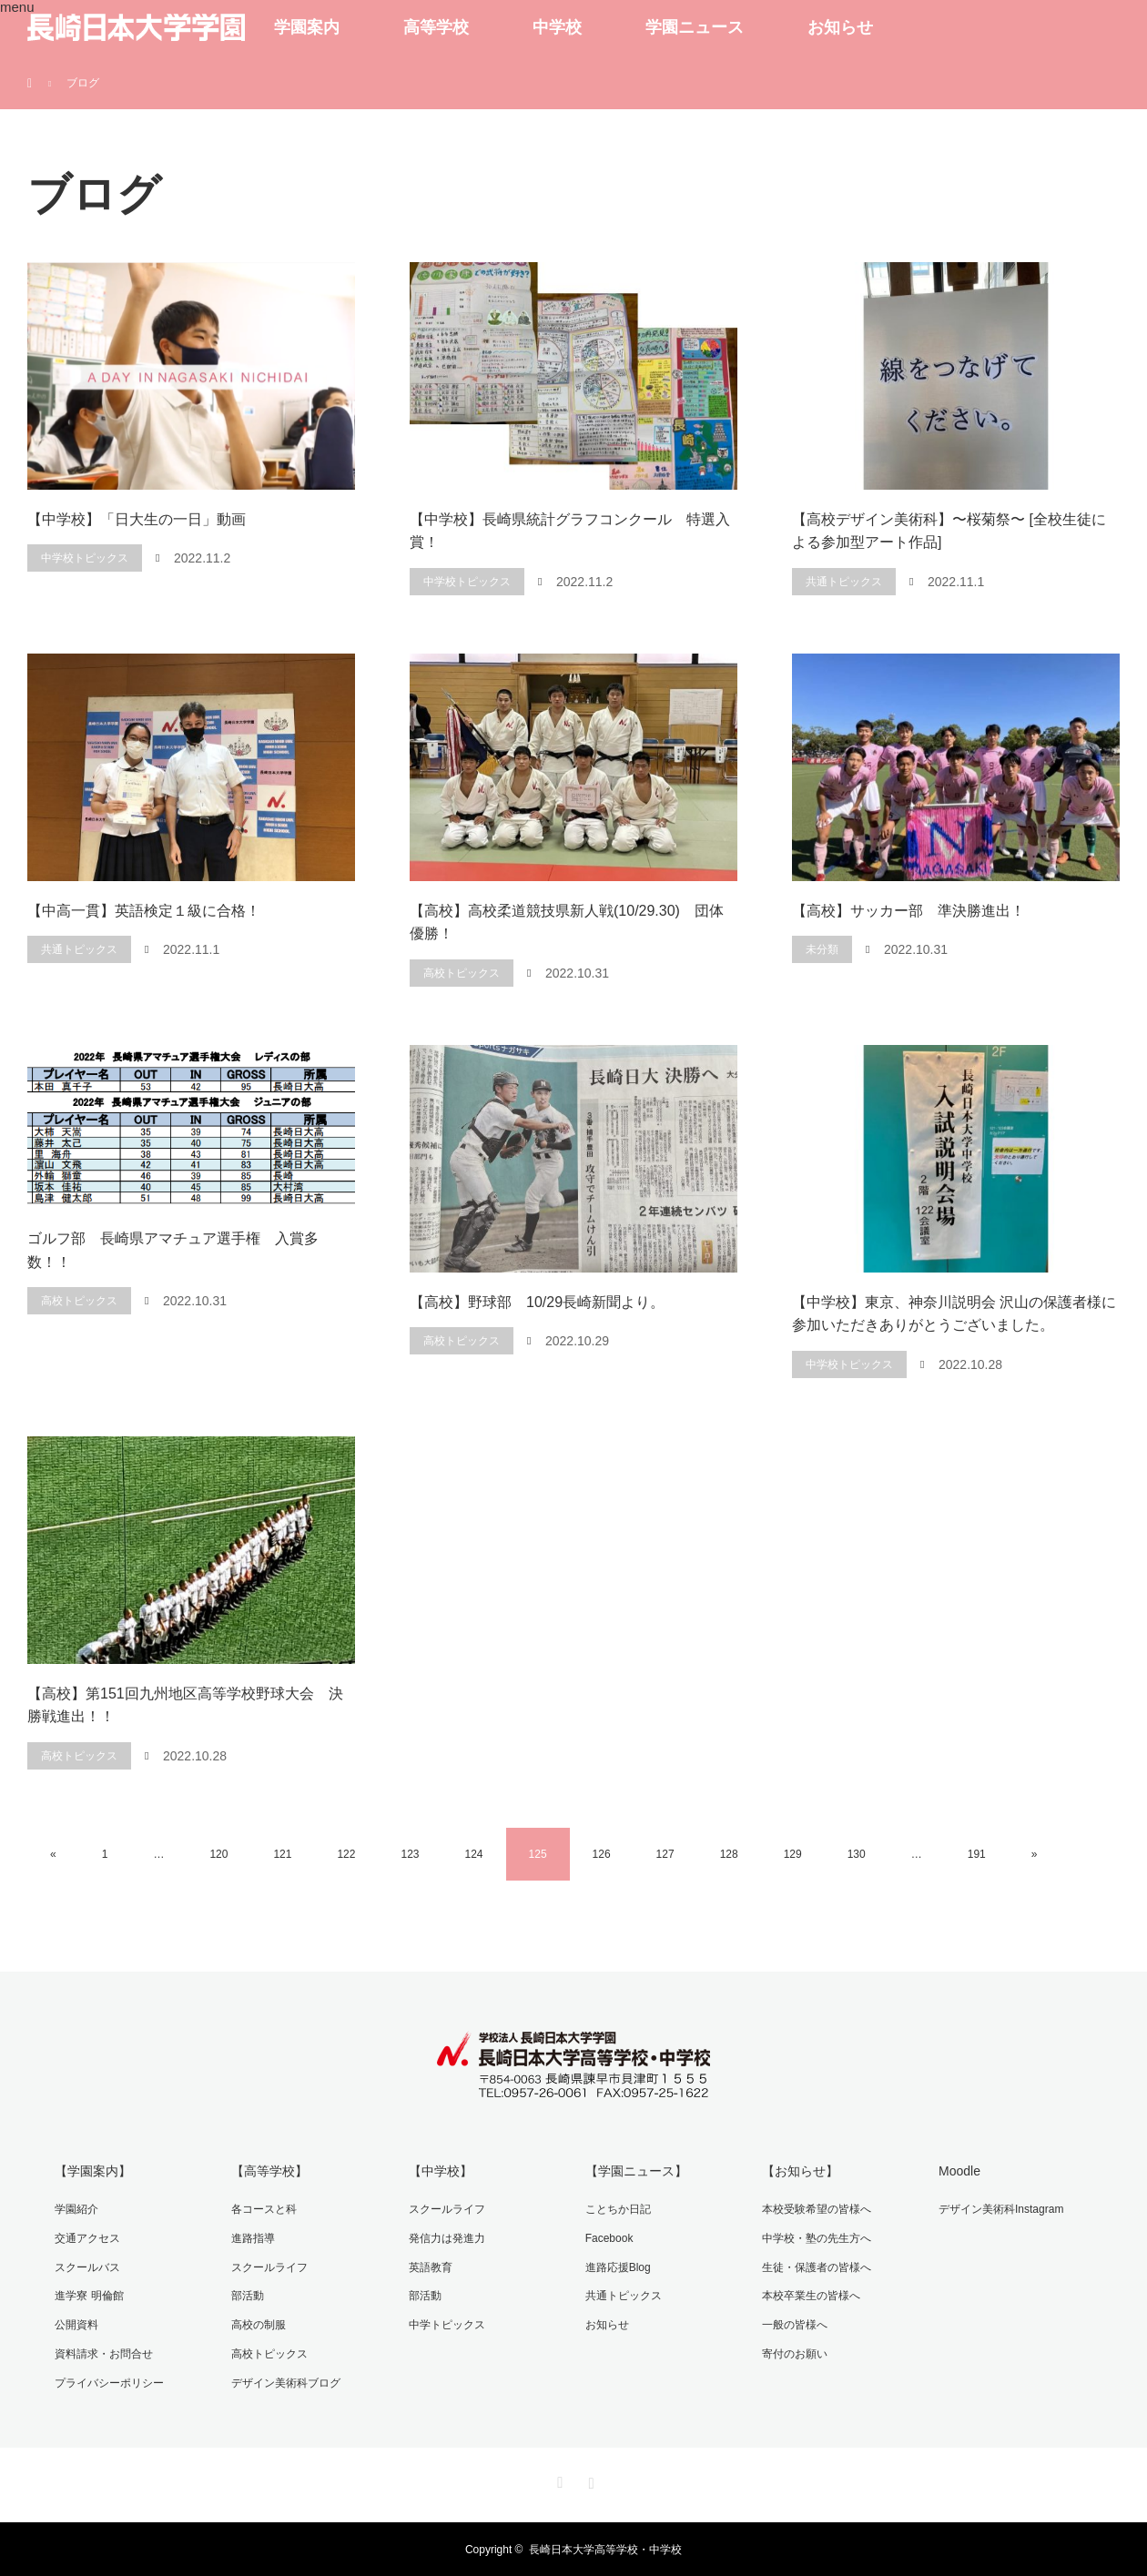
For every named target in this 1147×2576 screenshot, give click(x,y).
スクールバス (87, 2266)
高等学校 (436, 27)
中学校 (557, 27)
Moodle (959, 2171)
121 (282, 1854)
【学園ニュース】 (635, 2171)
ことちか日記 (617, 2209)
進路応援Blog (617, 2266)
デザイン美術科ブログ (285, 2381)
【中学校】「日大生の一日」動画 (136, 519)
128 (729, 1854)
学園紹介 (76, 2209)
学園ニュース (694, 27)
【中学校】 (440, 2171)
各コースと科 (264, 2209)
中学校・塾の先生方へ (815, 2237)
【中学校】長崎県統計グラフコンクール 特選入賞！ (570, 531)
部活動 (247, 2294)
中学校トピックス (84, 558)
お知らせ (840, 27)
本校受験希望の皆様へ (815, 2209)
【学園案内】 (93, 2171)
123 (410, 1854)
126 (602, 1854)
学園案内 (307, 27)
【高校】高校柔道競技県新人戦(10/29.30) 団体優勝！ (567, 922)
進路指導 (253, 2237)
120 (218, 1854)
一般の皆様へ (794, 2323)
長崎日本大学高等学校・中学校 (605, 2548)
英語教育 (430, 2266)
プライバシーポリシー (109, 2381)
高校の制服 (258, 2323)
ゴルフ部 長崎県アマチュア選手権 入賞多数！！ (173, 1250)
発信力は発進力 (446, 2237)
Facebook (608, 2237)
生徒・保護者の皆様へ (815, 2266)
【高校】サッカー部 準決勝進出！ (908, 910)
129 (793, 1854)
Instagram (589, 2478)
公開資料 (76, 2323)
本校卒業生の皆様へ (810, 2294)
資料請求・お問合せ (104, 2353)
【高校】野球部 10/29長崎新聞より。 (537, 1302)
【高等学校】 (269, 2171)
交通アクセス (87, 2237)
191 (977, 1854)
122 (346, 1854)
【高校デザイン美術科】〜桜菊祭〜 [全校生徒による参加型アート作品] (949, 531)
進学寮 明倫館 (89, 2294)
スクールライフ (269, 2266)
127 (665, 1854)
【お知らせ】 (799, 2171)
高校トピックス (461, 973)
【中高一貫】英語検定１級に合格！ (143, 910)
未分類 (822, 949)
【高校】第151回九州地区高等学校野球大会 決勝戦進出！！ (185, 1705)
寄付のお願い (794, 2353)
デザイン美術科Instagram (1000, 2209)
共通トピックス (844, 581)
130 (857, 1854)
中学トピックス (446, 2323)
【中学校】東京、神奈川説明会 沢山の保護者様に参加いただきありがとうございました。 (954, 1314)
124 (474, 1854)
